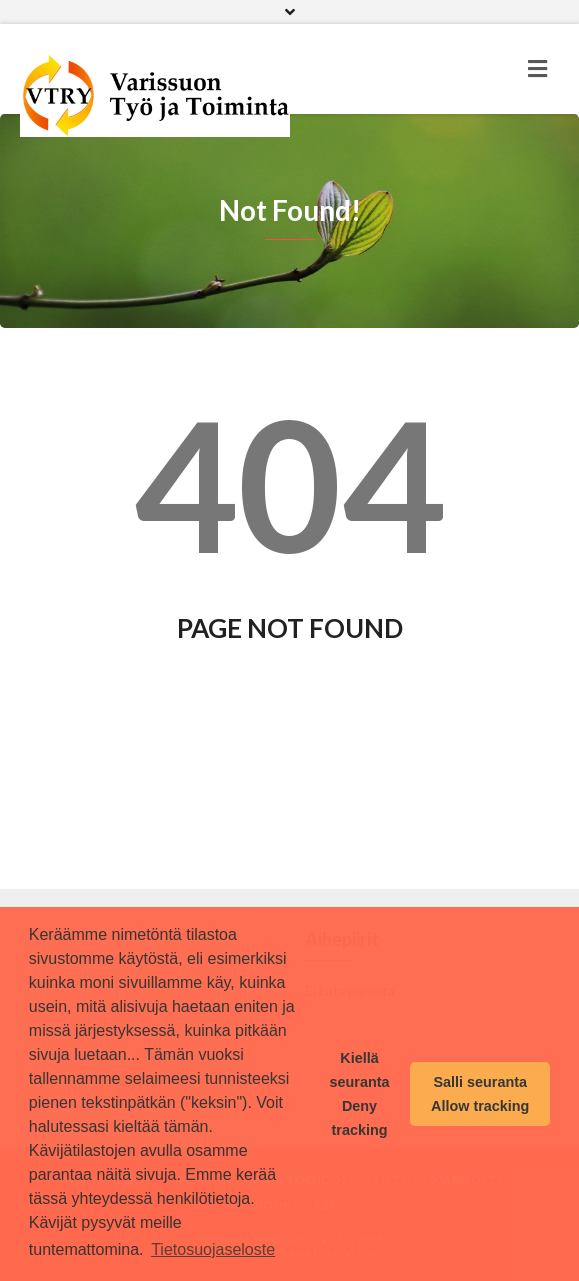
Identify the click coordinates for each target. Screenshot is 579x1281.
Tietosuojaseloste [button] (213, 1249)
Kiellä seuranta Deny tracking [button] (360, 1094)
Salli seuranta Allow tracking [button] (480, 1094)
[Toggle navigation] (537, 69)
